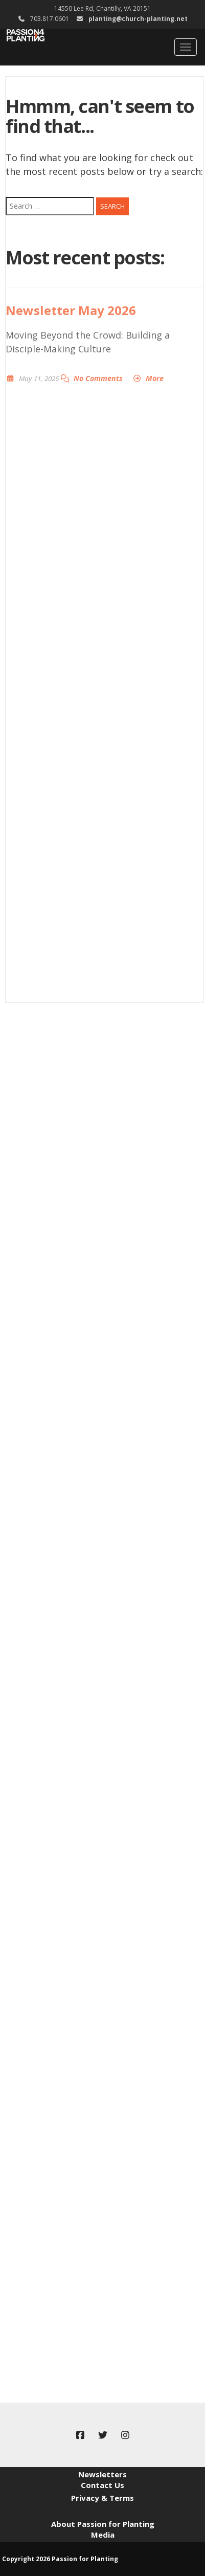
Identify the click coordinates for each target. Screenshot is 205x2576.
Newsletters (102, 2474)
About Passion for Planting (102, 2524)
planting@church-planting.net (138, 18)
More (155, 378)
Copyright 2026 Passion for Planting (60, 2559)
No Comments (98, 378)
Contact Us (102, 2485)
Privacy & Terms (102, 2498)
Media (103, 2534)
